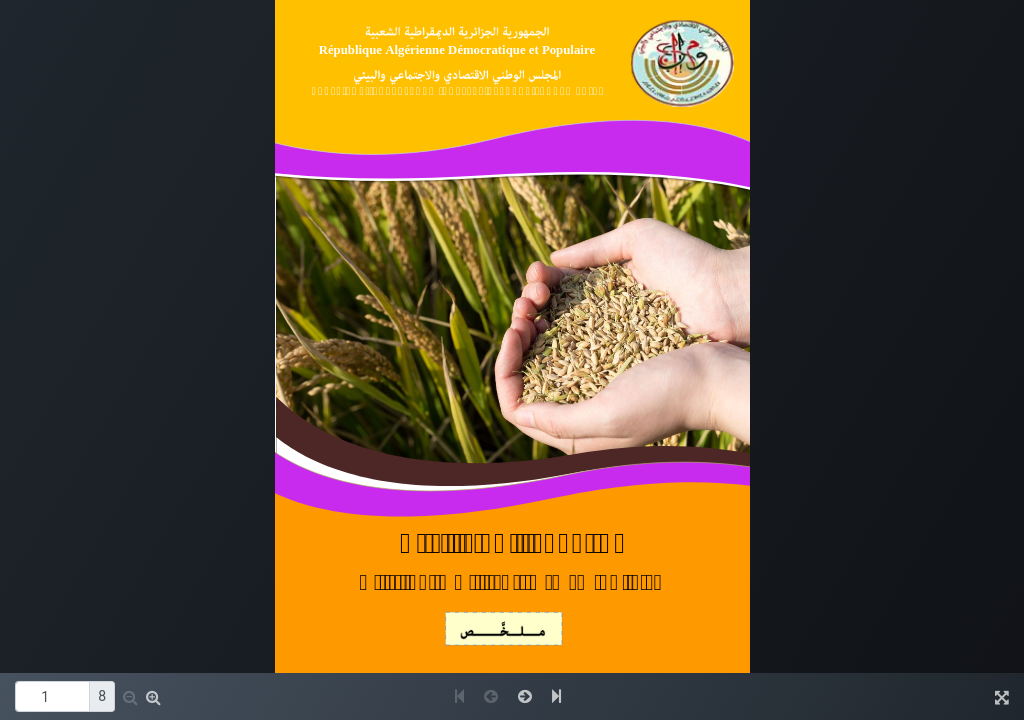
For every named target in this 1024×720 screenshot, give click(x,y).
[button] (130, 697)
